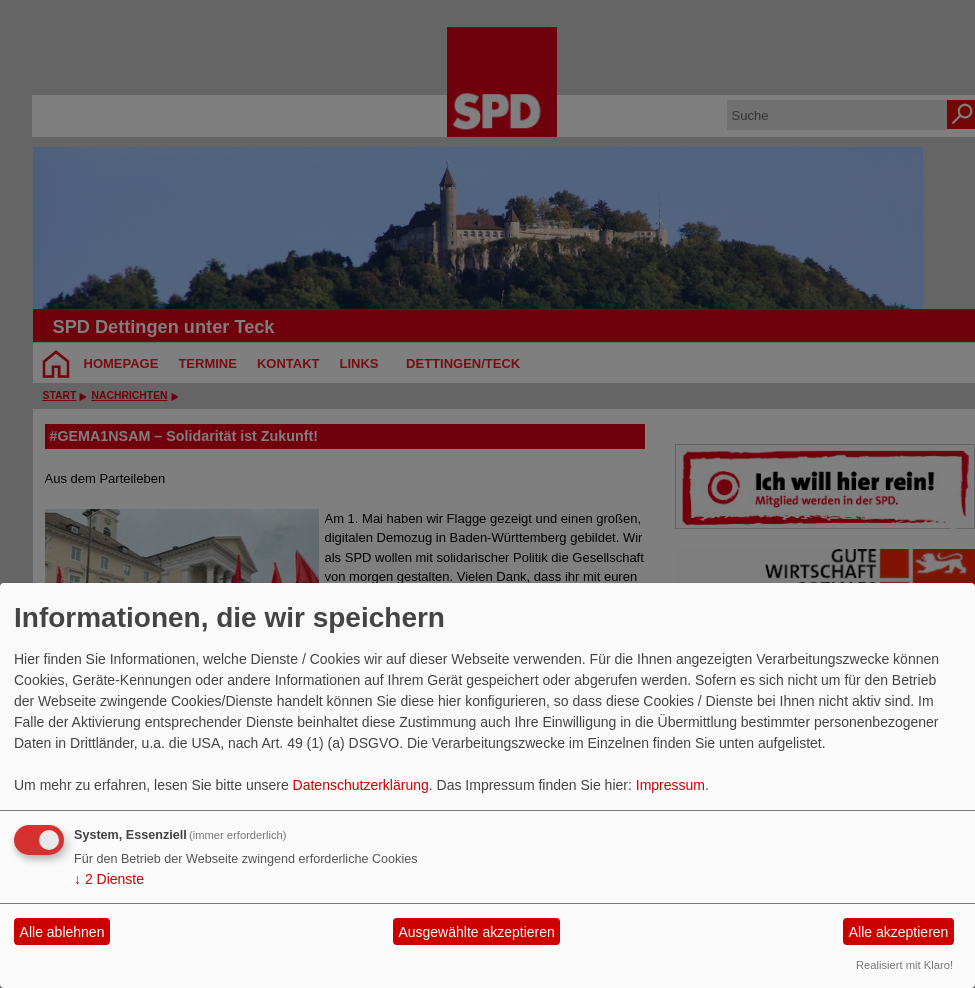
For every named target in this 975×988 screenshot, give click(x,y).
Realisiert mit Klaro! (904, 965)
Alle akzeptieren (899, 932)
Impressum (670, 785)
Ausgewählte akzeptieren (476, 932)
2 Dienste (109, 879)
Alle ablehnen (62, 932)
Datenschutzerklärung (361, 785)
